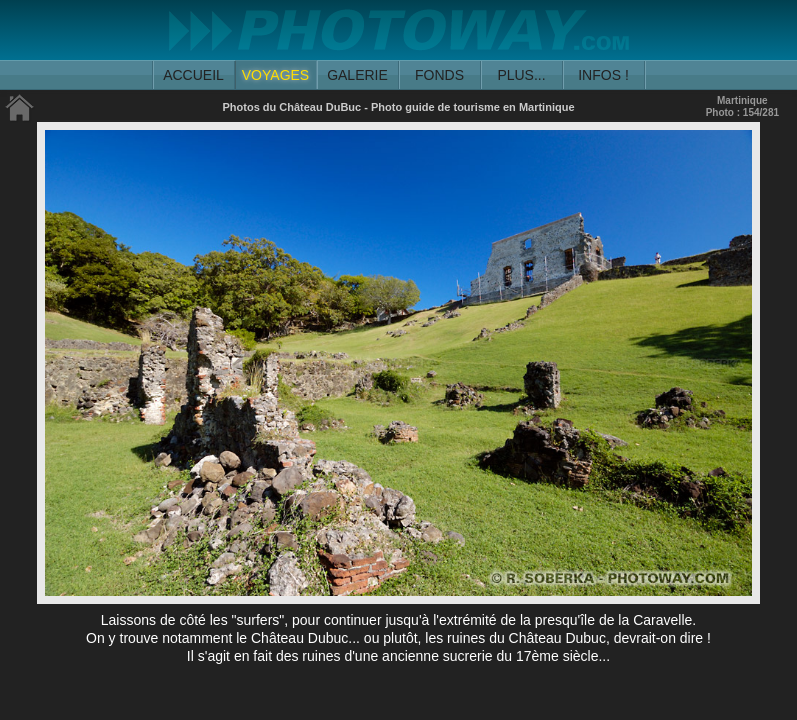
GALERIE (357, 75)
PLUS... (521, 75)
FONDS (439, 75)
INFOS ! (603, 75)
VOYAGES (275, 75)
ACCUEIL (193, 75)
